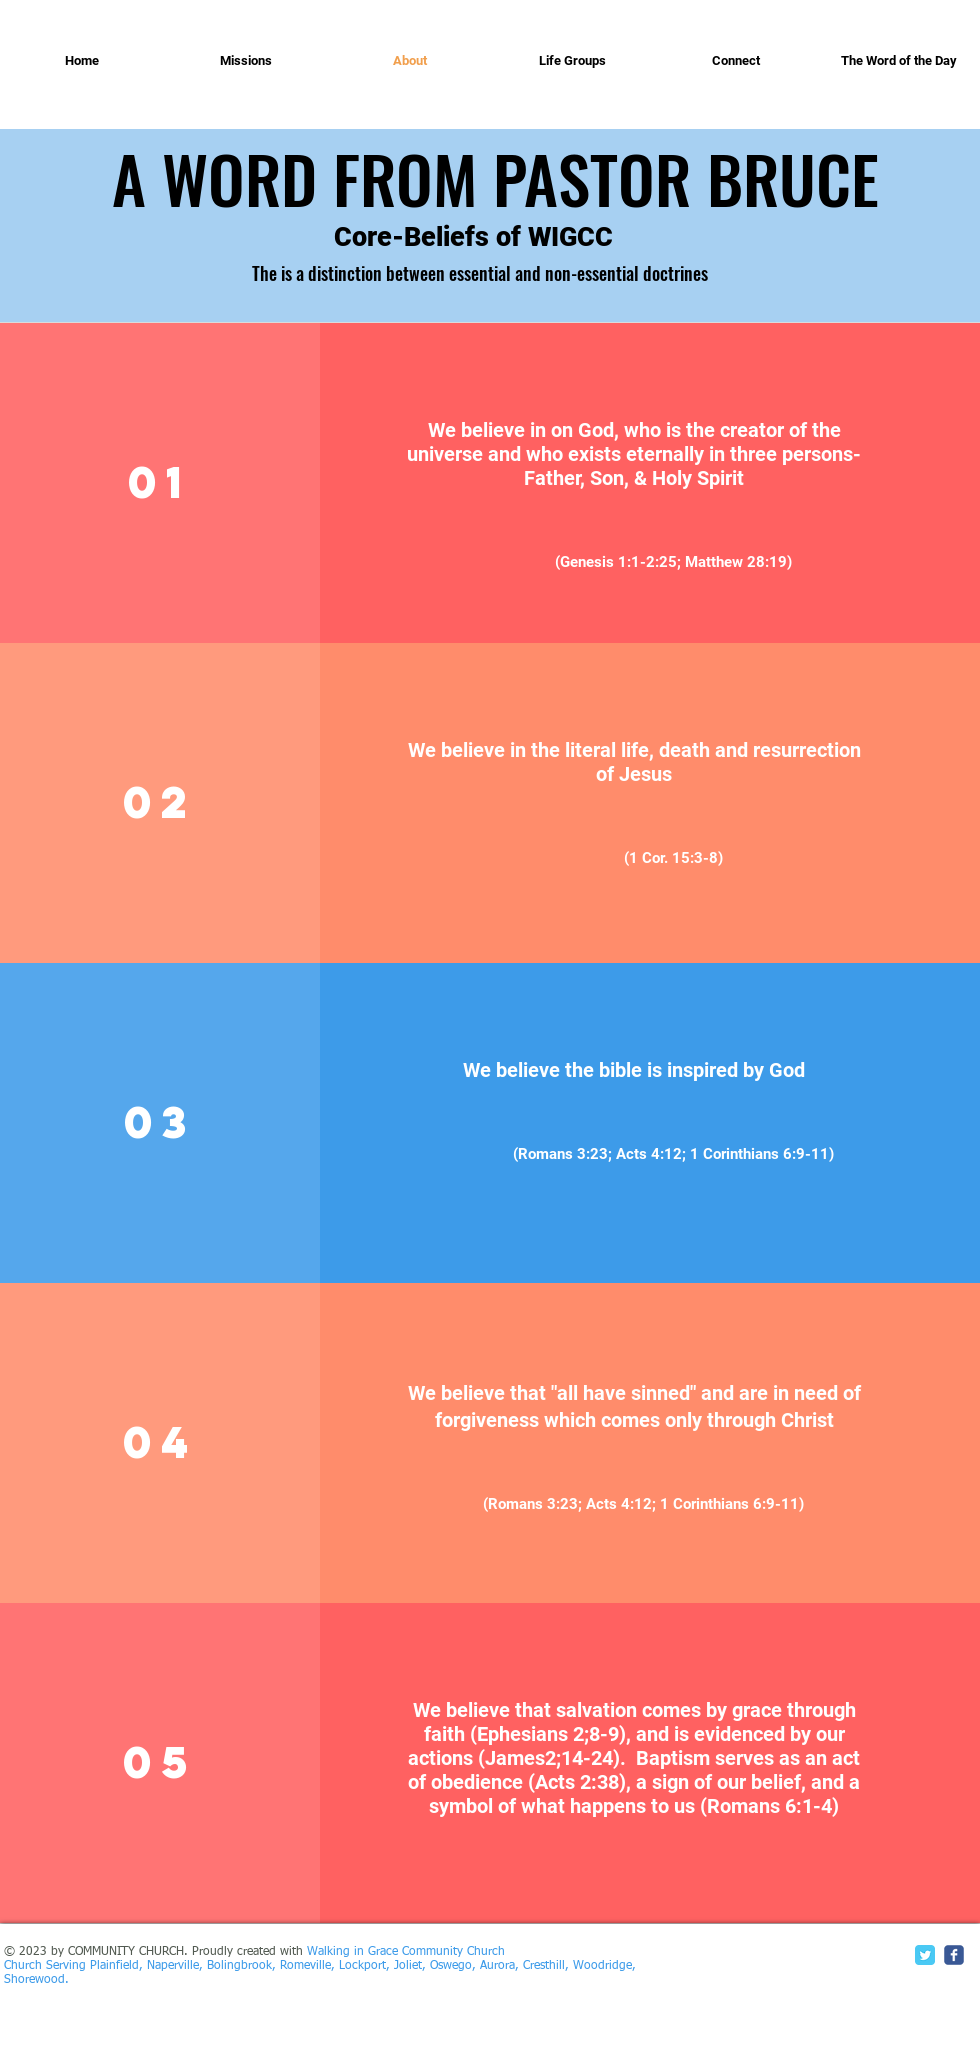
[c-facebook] (954, 1955)
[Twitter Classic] (925, 1955)
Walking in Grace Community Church (406, 1952)
